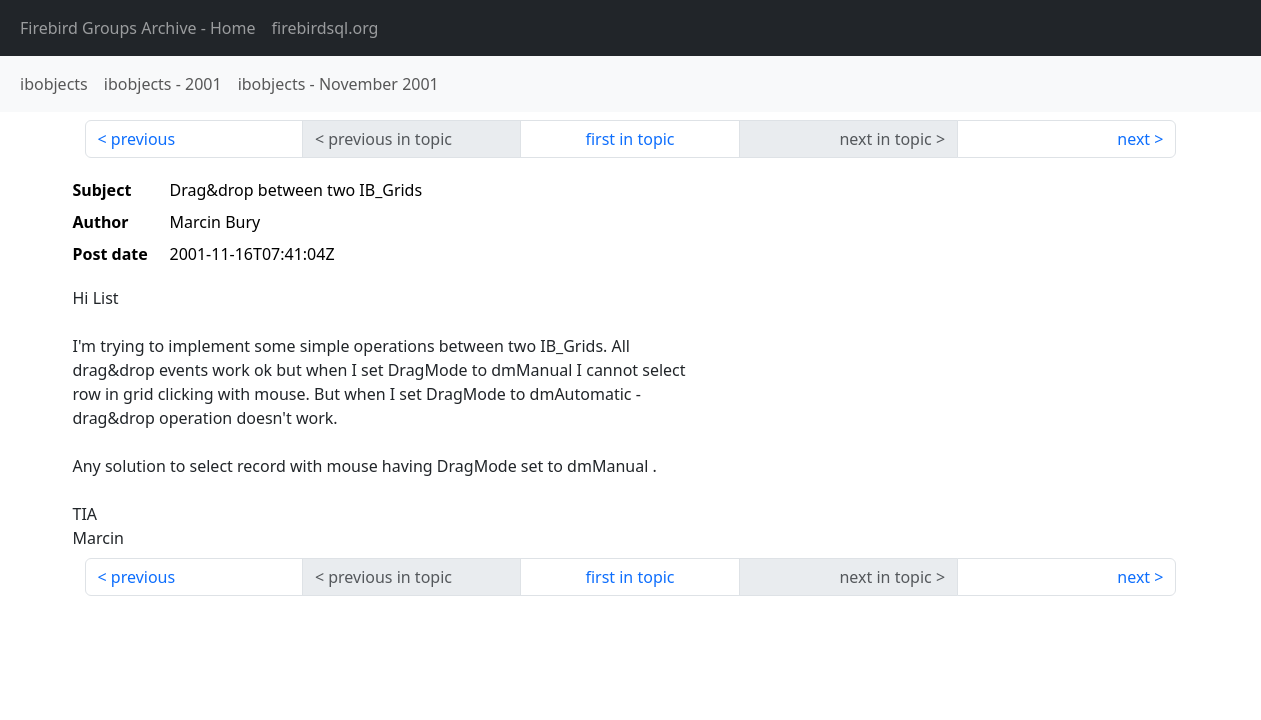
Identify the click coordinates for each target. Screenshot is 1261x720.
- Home (138, 28)
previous (143, 139)
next (1133, 139)
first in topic (629, 139)
